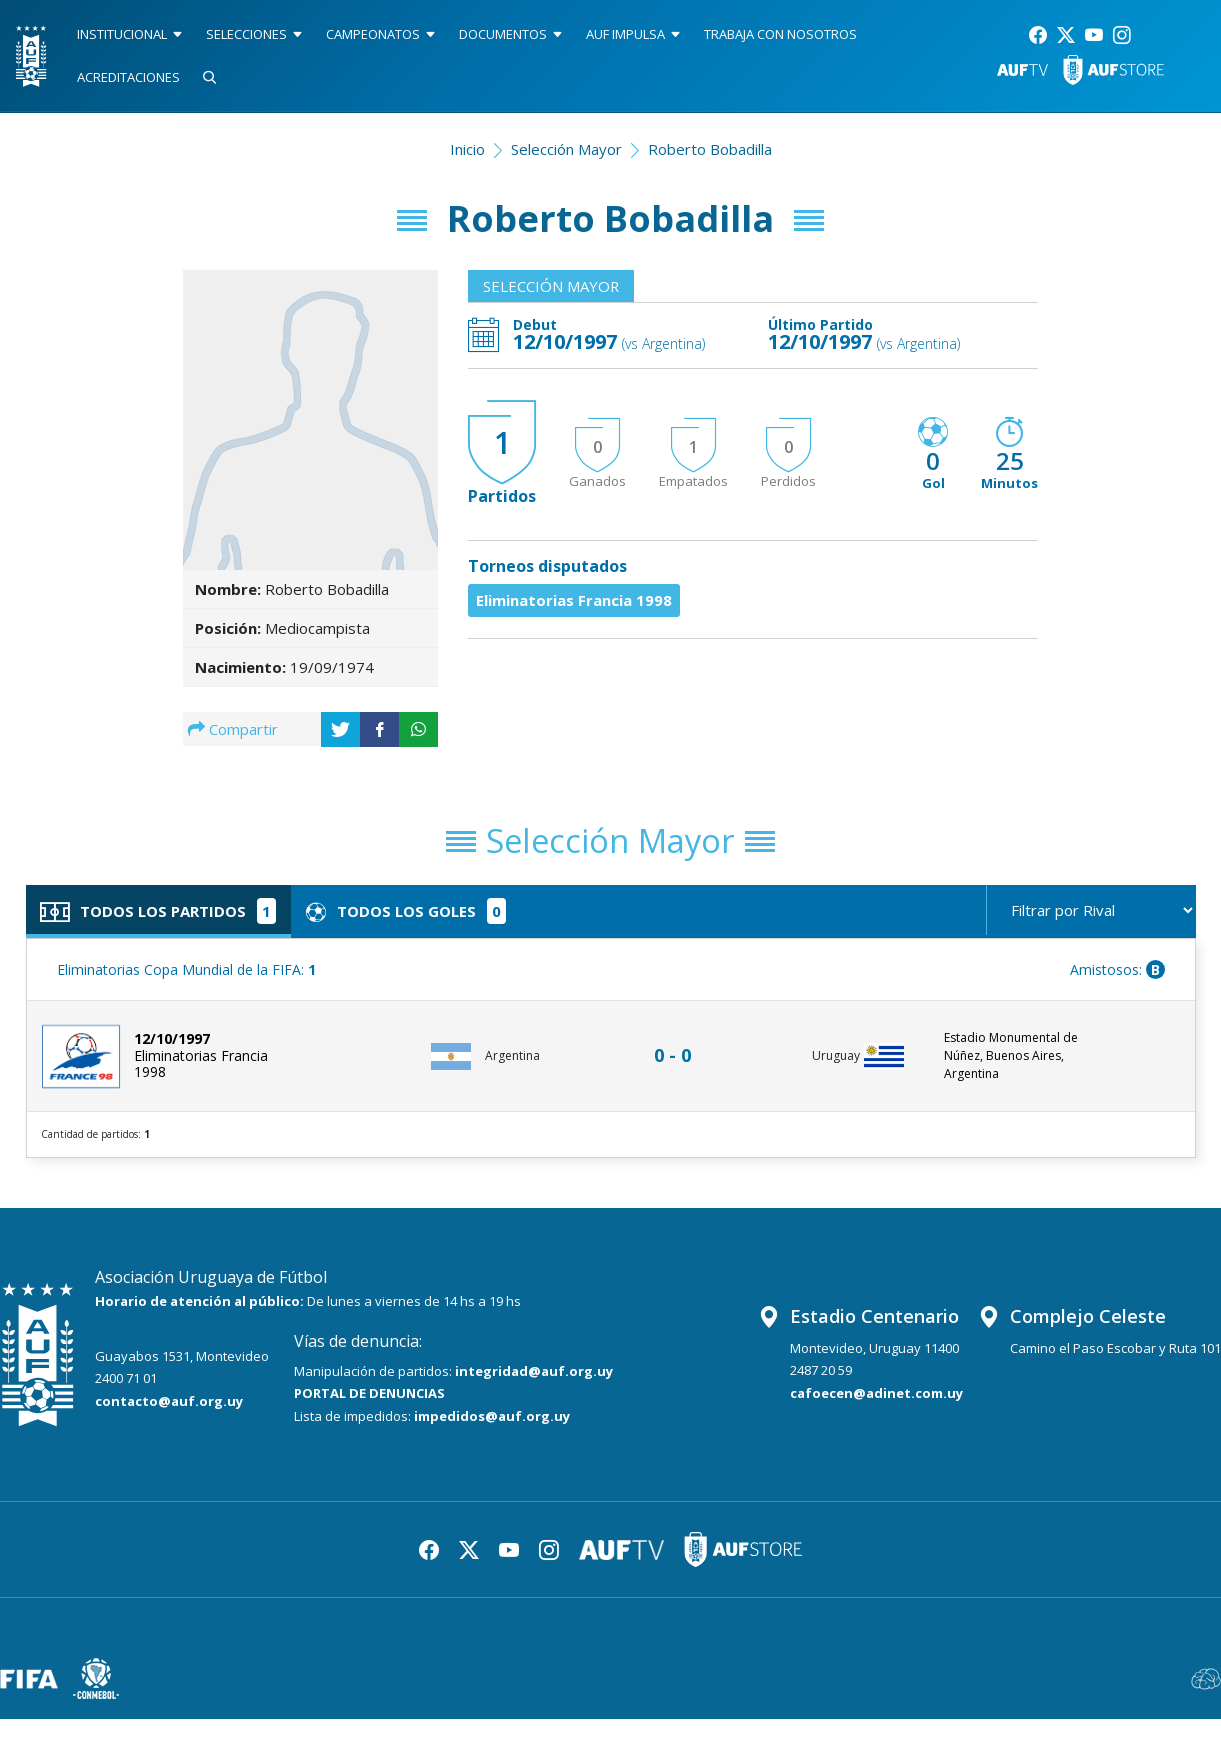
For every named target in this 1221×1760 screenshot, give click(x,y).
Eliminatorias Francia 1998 (574, 600)
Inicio (467, 149)
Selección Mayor (566, 149)
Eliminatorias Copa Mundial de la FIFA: (186, 969)
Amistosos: (1117, 969)
